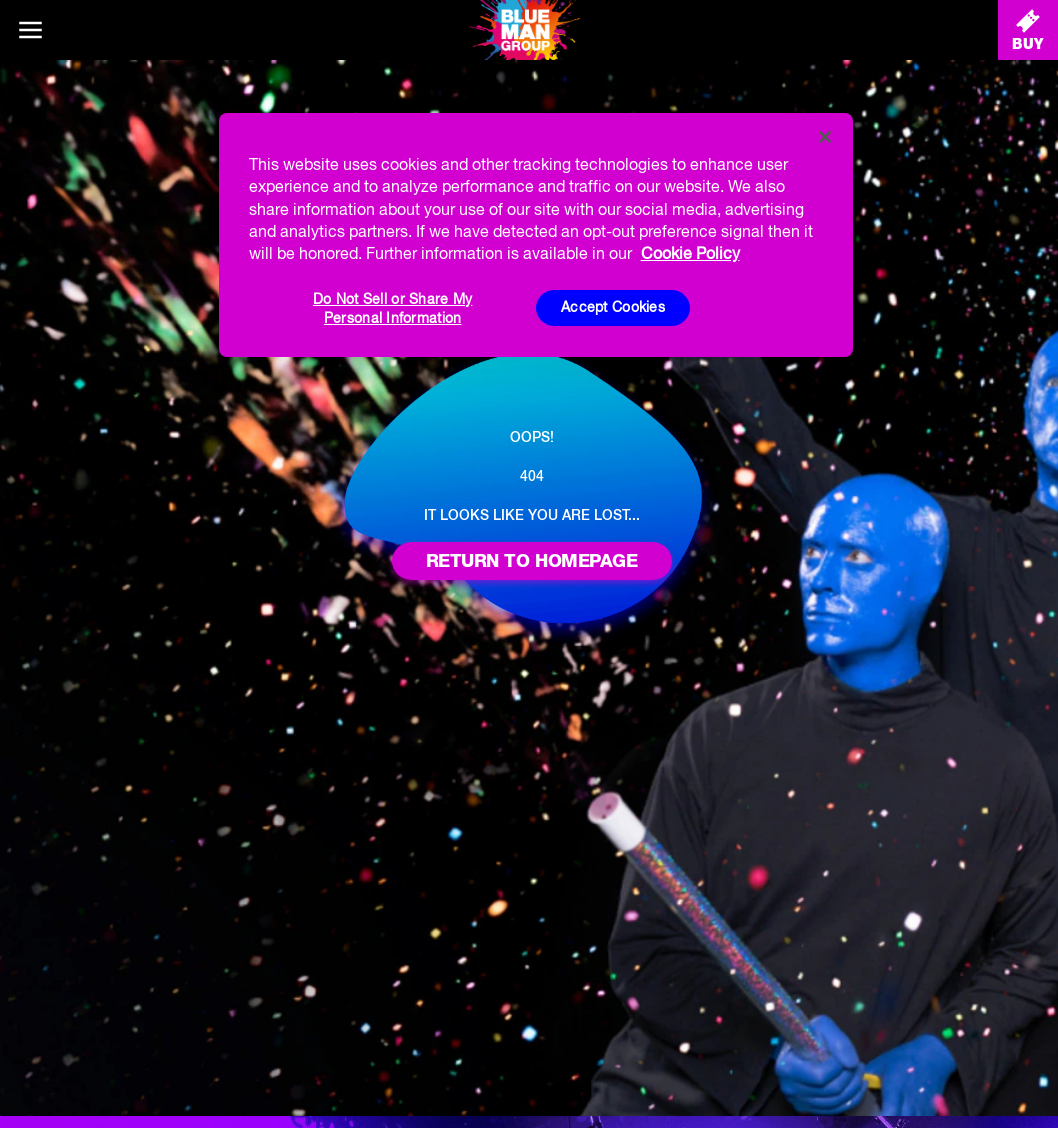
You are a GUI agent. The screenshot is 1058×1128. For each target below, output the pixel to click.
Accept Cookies (613, 307)
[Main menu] (30, 30)
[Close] (825, 137)
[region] (536, 235)
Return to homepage (532, 560)
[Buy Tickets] (1028, 30)
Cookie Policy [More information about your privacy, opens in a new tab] (690, 253)
